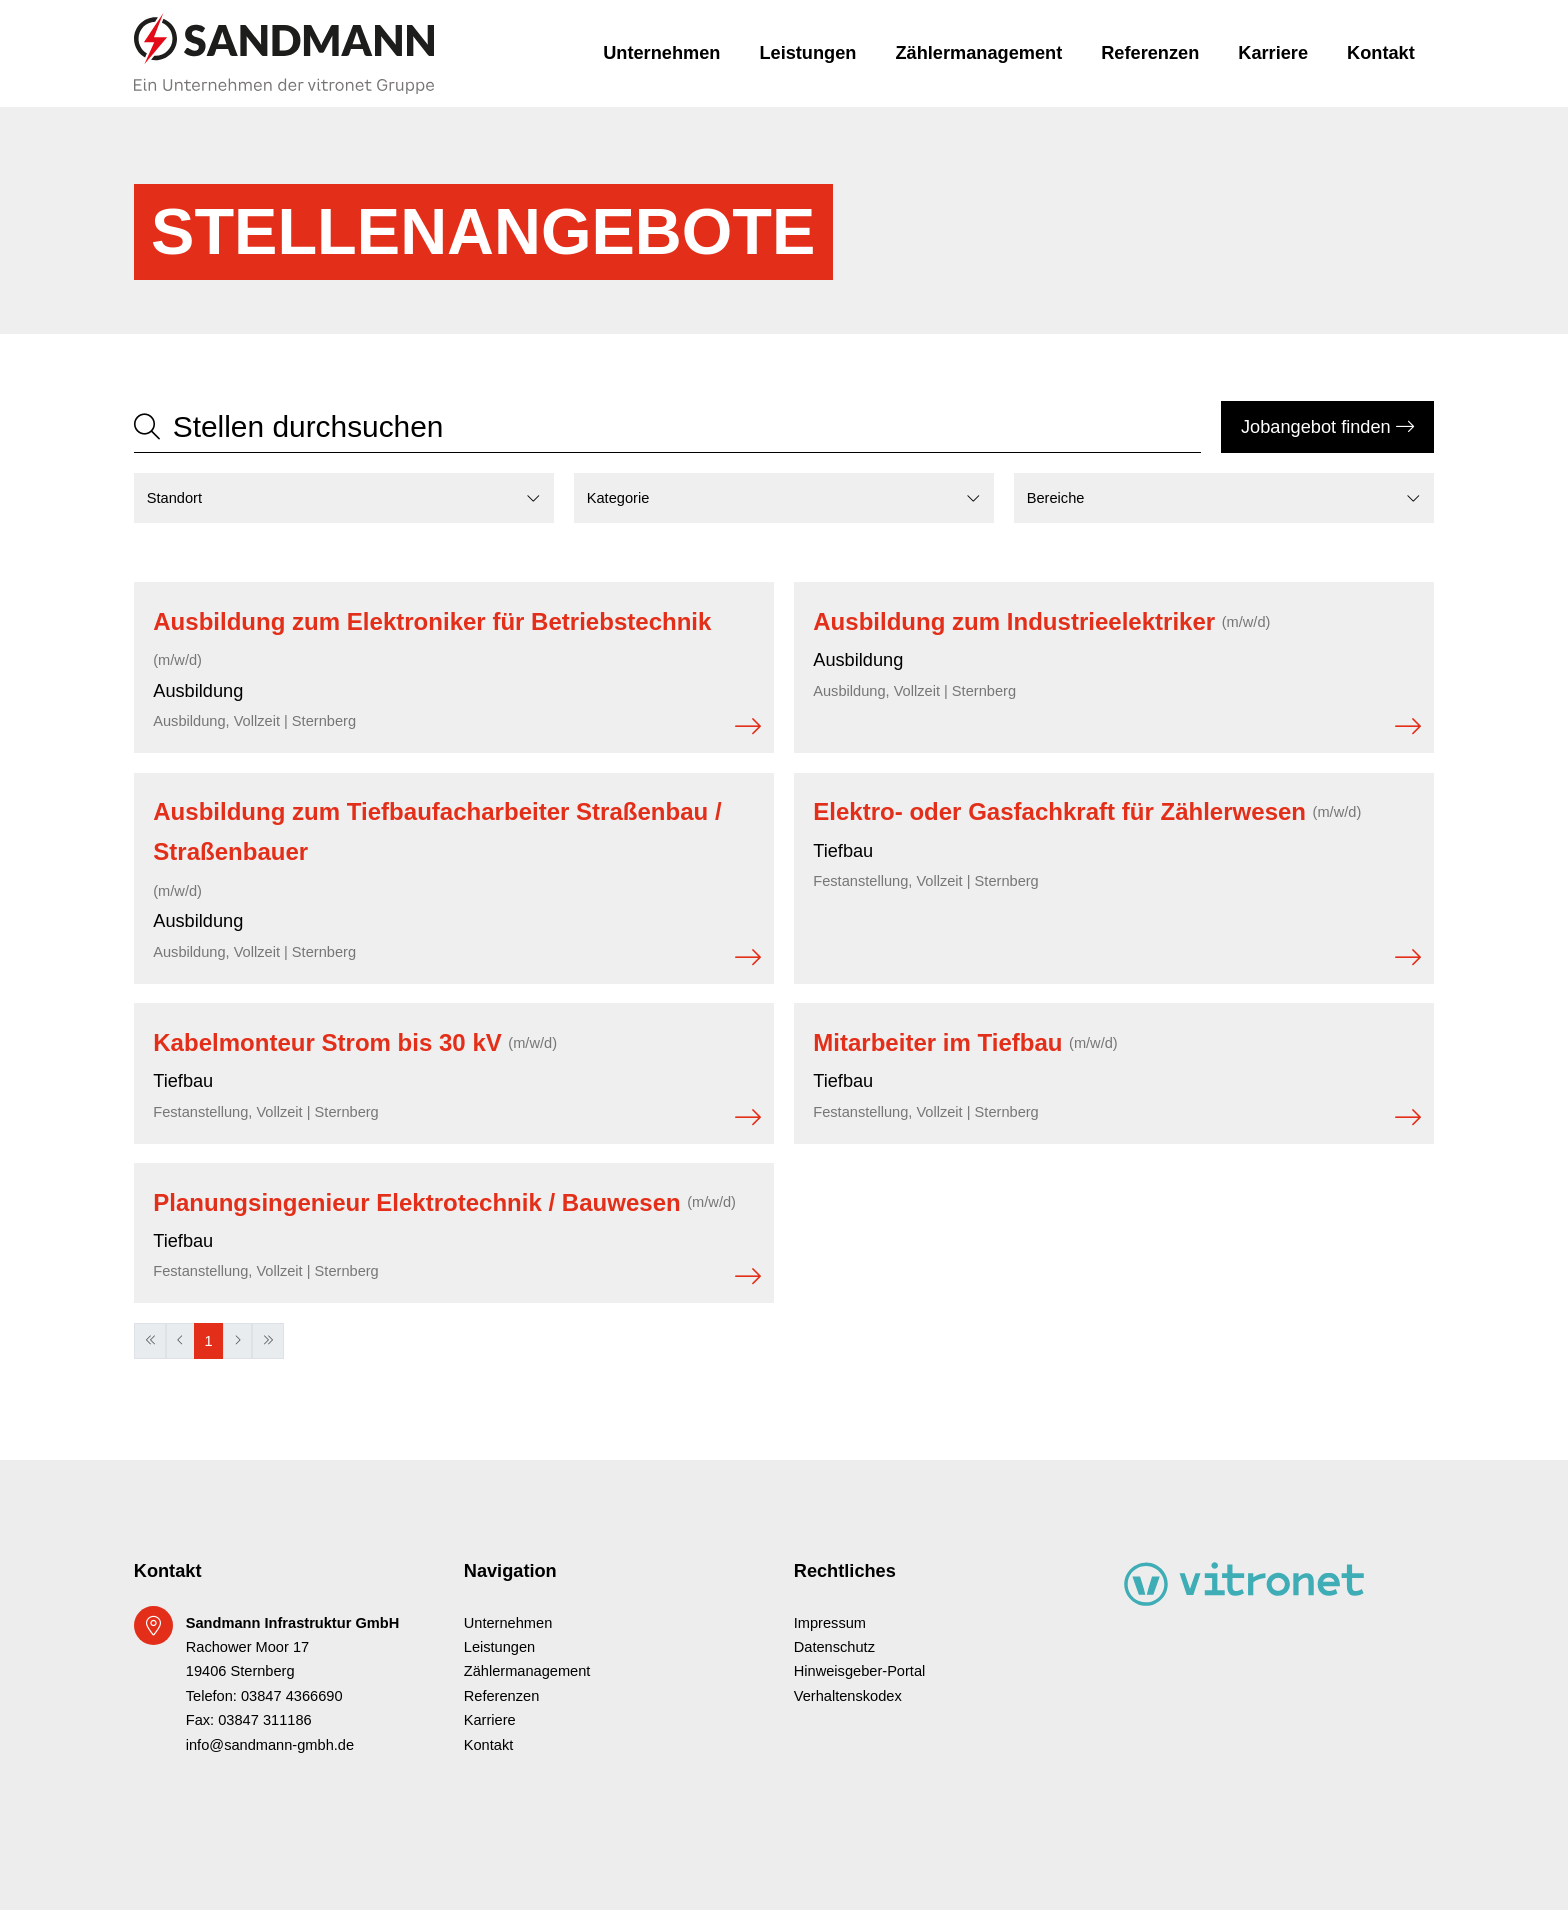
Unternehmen (661, 53)
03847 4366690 (292, 1696)
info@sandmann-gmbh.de (270, 1745)
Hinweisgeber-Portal (860, 1671)
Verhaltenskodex (848, 1696)
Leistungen (807, 53)
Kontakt (1381, 53)
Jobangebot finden (1327, 427)
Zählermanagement (978, 53)
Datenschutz (834, 1647)
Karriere (1273, 53)
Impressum (830, 1623)
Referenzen (1150, 53)
